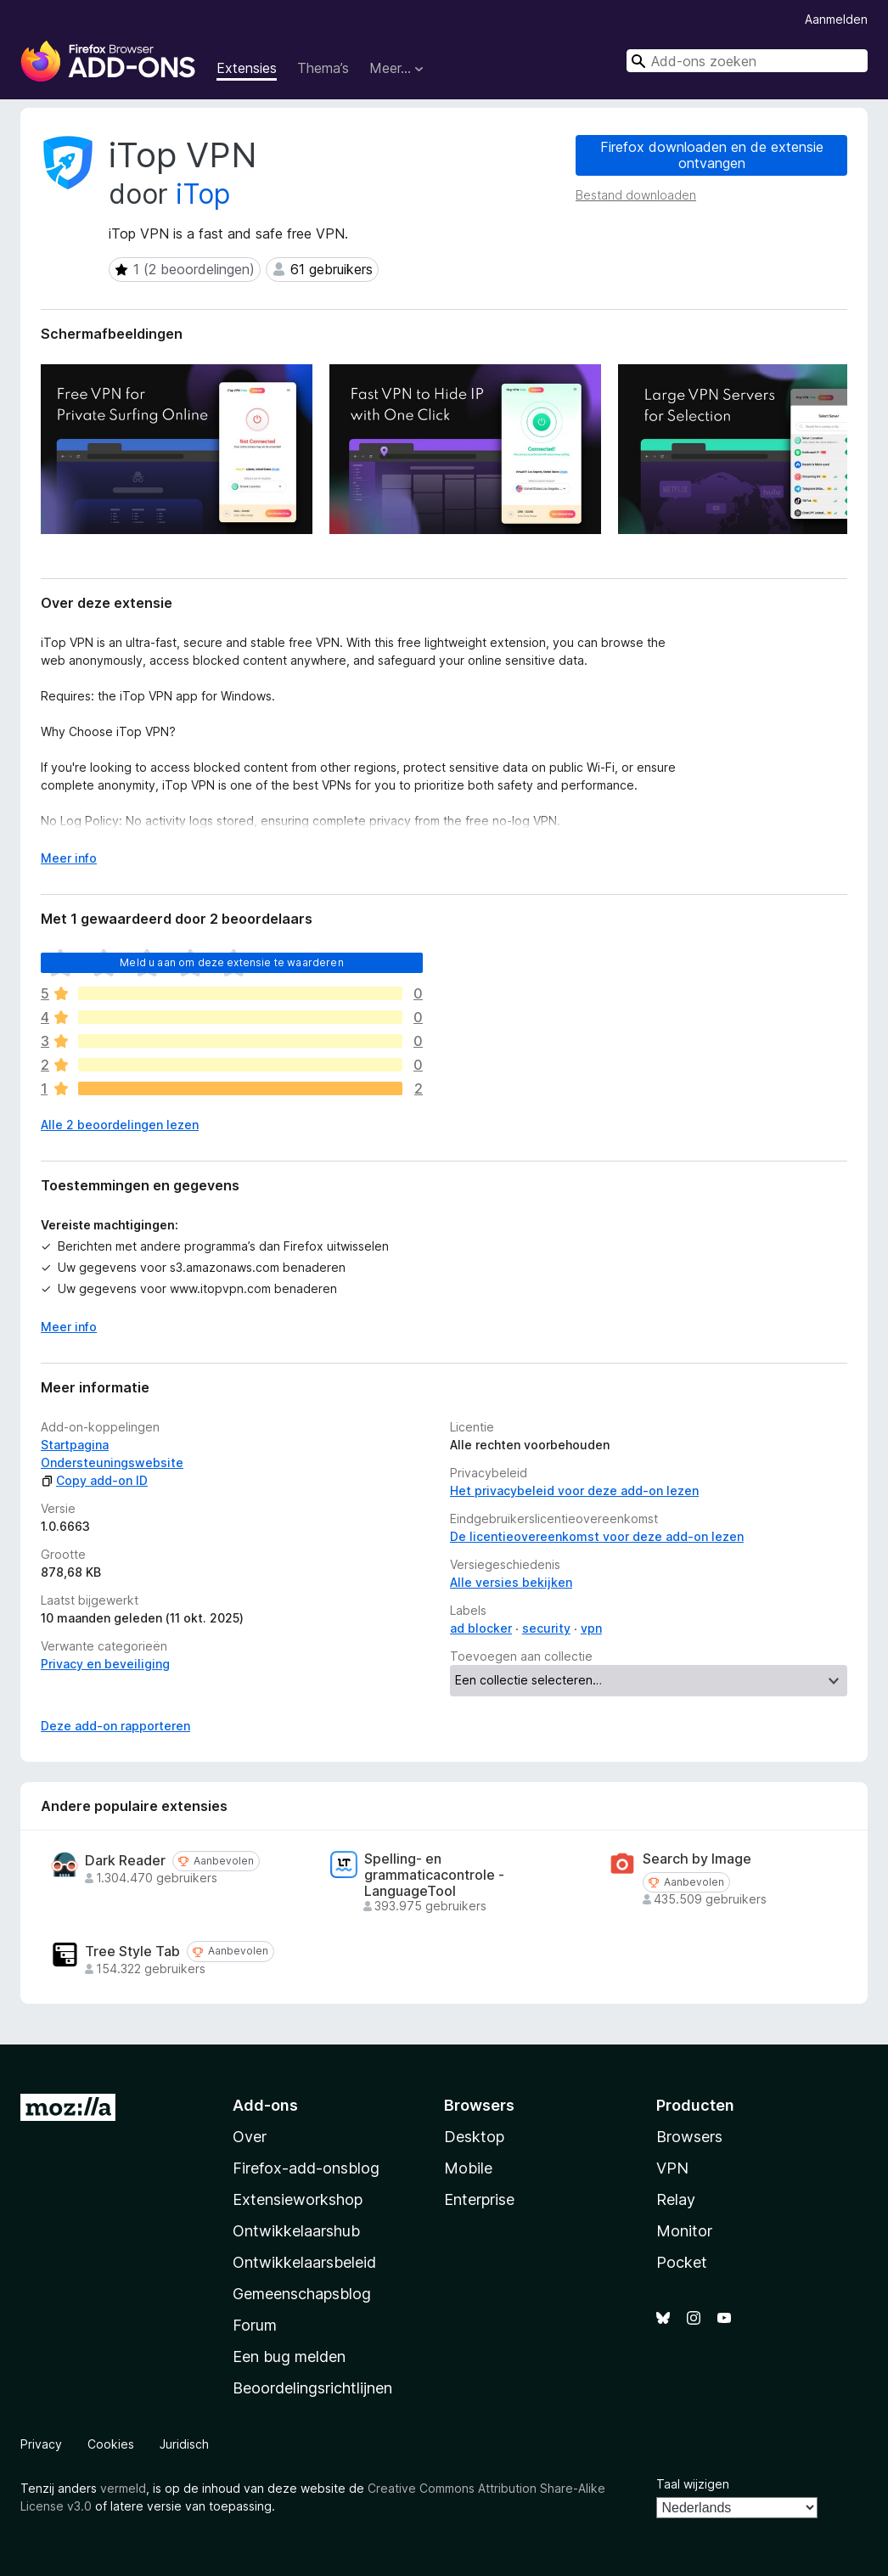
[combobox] (747, 60)
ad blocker (481, 1628)
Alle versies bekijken (511, 1582)
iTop (203, 194)
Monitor (684, 2231)
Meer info (69, 1326)
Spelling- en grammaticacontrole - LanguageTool (434, 1875)
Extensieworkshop (298, 2199)
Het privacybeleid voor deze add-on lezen (574, 1490)
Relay (675, 2199)
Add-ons (265, 2105)
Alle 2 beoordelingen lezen (120, 1124)
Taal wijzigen (692, 2484)
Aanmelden (836, 19)
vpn (591, 1628)
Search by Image (697, 1859)
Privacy (41, 2444)
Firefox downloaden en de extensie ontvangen (711, 155)
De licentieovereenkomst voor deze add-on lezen (597, 1536)
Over (250, 2137)
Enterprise (479, 2199)
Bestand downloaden (636, 195)
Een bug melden (289, 2356)
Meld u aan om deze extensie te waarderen (231, 962)
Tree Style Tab (132, 1951)
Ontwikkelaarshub (296, 2231)
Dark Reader (125, 1861)
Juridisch (184, 2444)
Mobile (468, 2168)
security (546, 1628)
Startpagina (75, 1444)
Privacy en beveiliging (105, 1663)
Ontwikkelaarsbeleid (304, 2262)
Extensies (246, 67)
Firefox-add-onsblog (306, 2168)
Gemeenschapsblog (302, 2294)
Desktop (474, 2137)
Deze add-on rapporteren (115, 1725)
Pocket (681, 2262)
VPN (672, 2168)
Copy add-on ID (94, 1480)
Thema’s (323, 67)
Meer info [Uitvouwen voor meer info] (69, 858)
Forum (255, 2325)
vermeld (123, 2488)
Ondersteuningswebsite (112, 1462)
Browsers (689, 2137)
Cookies (110, 2444)
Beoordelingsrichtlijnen (312, 2388)
